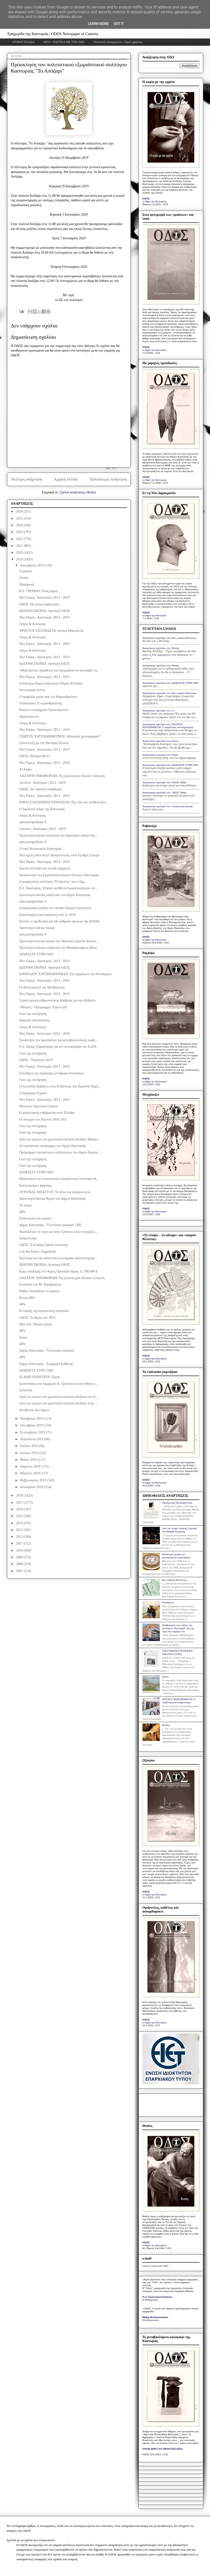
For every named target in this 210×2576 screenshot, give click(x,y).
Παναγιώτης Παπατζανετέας (177, 1502)
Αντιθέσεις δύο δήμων (34, 1410)
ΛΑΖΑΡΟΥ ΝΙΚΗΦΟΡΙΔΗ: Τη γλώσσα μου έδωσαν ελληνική (62, 776)
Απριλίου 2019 (30, 1466)
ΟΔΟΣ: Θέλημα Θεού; (34, 756)
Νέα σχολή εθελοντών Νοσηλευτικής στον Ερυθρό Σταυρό (59, 855)
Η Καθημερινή (150, 2299)
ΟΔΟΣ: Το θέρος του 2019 (37, 1317)
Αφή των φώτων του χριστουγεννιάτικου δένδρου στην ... (58, 1403)
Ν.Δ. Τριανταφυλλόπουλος (157, 2296)
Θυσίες (166, 1725)
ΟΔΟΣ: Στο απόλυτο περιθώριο (40, 789)
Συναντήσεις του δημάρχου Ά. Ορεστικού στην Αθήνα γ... (58, 1384)
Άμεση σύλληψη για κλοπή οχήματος (44, 868)
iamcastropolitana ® (33, 822)
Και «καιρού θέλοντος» (174, 1579)
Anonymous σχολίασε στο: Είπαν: (160, 740)
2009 (20, 1557)
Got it (119, 24)
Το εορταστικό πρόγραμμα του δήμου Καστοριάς (52, 1146)
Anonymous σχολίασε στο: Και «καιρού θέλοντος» (169, 637)
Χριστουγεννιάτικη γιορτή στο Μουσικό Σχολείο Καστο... (58, 941)
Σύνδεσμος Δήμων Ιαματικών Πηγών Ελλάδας (50, 683)
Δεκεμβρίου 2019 (32, 565)
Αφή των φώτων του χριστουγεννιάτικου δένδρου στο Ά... (58, 1397)
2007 (20, 1571)
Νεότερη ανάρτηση (26, 479)
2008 (20, 1564)
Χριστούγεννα (29, 716)
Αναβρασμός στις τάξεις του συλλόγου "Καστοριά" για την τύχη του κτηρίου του (178, 1628)
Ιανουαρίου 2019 (32, 1487)
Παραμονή (26, 584)
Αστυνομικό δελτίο (32, 690)
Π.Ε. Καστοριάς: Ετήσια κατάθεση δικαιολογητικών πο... (58, 888)
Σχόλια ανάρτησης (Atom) (78, 492)
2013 (20, 1530)
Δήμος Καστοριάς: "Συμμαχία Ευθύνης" (46, 1364)
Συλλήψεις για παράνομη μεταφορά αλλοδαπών (51, 1073)
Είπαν (23, 1337)
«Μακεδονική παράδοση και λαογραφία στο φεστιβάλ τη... (59, 670)
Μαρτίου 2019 (30, 1473)
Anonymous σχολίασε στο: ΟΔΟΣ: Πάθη (164, 782)
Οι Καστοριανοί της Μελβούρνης (42, 987)
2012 (20, 1536)
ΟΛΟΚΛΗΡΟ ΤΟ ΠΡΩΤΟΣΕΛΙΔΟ (162, 2448)
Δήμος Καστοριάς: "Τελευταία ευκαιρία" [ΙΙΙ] (50, 1225)
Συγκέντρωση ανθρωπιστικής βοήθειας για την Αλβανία (57, 1000)
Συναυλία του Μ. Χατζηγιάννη (40, 1284)
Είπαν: (165, 1676)
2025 (20, 518)
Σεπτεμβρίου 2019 (33, 1432)
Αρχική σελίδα (66, 479)
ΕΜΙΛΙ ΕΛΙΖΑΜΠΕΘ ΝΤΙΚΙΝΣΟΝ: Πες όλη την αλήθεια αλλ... (63, 802)
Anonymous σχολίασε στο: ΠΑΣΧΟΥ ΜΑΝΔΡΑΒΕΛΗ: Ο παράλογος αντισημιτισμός (168, 726)
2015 (20, 1516)
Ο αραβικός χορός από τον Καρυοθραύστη (48, 697)
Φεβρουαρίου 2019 (33, 1480)
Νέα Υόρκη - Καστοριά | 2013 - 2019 (44, 597)
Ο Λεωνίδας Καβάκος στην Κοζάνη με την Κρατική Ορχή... (59, 1086)
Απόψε (24, 578)
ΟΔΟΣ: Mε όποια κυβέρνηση (39, 604)
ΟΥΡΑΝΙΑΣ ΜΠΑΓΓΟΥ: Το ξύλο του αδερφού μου (54, 1192)
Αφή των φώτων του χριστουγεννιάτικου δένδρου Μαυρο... (59, 1139)
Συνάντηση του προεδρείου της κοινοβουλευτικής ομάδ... (58, 1040)
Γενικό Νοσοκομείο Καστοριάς (40, 849)
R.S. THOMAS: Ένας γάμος (38, 591)
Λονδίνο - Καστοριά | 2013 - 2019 (42, 782)
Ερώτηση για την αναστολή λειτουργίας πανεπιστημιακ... (58, 1258)
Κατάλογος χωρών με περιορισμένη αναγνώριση (176, 1556)
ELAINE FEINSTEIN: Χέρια (39, 1377)
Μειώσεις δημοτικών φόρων (38, 1106)
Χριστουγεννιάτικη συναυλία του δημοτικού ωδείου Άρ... (58, 835)
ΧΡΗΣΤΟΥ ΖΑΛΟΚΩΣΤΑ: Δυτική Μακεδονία (51, 631)
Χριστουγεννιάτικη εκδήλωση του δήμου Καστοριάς (54, 895)
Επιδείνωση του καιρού (35, 1218)
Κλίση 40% (27, 1298)
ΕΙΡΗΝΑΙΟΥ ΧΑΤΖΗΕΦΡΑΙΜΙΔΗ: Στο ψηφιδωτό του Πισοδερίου (65, 974)
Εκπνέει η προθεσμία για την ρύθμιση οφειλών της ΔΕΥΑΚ (59, 921)
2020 (20, 552)
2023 (20, 532)
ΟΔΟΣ (146, 198)
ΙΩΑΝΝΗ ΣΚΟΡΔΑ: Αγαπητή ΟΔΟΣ (44, 611)
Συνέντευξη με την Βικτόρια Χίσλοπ (44, 743)
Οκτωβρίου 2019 (32, 1425)
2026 (20, 511)
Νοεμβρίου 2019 (32, 1418)
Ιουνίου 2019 (29, 1453)
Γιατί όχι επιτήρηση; (33, 1014)
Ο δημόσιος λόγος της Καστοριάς (42, 809)
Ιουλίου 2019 (29, 1446)
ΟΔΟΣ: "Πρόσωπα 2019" (36, 1060)
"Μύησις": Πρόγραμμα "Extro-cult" (43, 1007)
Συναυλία (25, 1390)
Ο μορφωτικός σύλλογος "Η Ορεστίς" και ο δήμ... (53, 881)
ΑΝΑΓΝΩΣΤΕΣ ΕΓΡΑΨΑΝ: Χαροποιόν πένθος (177, 1652)
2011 (19, 1543)
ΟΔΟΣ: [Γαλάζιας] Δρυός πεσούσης (43, 1245)
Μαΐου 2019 (29, 1459)
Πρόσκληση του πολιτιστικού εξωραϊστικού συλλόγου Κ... (59, 1179)
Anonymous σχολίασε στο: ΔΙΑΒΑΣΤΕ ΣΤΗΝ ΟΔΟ (170, 682)
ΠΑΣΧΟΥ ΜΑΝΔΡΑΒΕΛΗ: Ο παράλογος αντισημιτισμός (178, 1701)
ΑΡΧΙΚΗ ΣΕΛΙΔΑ (23, 42)
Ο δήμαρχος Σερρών (33, 1093)
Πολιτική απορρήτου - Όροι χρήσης (118, 42)
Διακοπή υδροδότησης (34, 1020)
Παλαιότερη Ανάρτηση (108, 479)
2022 (20, 539)
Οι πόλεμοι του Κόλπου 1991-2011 (43, 1119)
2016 (20, 1509)
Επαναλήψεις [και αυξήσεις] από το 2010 (47, 915)
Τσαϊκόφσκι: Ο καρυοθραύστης (40, 703)
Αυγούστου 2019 (32, 1439)
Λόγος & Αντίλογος (32, 624)
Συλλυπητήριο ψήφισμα (35, 1185)
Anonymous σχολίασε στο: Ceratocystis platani (167, 806)
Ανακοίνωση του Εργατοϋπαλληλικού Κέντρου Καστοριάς (59, 875)
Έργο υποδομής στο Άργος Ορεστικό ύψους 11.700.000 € (58, 1271)
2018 (20, 1495)
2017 (20, 1502)
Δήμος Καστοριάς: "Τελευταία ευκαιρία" (47, 1350)
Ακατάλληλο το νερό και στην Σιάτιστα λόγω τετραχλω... (58, 1232)
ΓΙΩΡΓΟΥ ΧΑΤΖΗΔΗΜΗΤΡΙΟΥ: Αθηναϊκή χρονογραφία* (59, 736)
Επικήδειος (168, 1602)
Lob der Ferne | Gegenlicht (37, 1251)
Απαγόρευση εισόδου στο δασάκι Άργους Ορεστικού (55, 908)
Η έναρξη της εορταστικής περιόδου (44, 1311)
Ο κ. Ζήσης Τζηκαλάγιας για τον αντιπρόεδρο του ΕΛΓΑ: (58, 1046)
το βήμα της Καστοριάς (154, 201)
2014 (20, 1523)
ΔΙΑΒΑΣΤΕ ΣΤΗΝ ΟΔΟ (36, 954)
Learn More (98, 24)
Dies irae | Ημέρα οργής (35, 1324)
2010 (20, 1550)
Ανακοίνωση (27, 1238)
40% (22, 1212)
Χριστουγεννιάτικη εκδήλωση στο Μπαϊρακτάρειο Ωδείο (58, 947)
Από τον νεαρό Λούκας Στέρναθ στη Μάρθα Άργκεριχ (179, 1530)
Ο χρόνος (25, 571)
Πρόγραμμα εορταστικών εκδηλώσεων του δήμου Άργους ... (60, 1152)
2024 (20, 525)
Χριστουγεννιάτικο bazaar (37, 928)
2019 (20, 559)
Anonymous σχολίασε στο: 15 (158, 710)
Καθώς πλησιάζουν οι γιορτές (39, 1291)
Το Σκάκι (25, 769)
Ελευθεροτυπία (150, 2320)
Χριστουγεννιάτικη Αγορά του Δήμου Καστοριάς (52, 1198)
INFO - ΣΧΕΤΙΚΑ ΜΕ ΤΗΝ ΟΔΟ (64, 42)
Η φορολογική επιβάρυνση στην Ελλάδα (46, 1113)
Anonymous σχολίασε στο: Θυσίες (160, 648)
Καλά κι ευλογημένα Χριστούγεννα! (44, 710)
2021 (20, 546)
